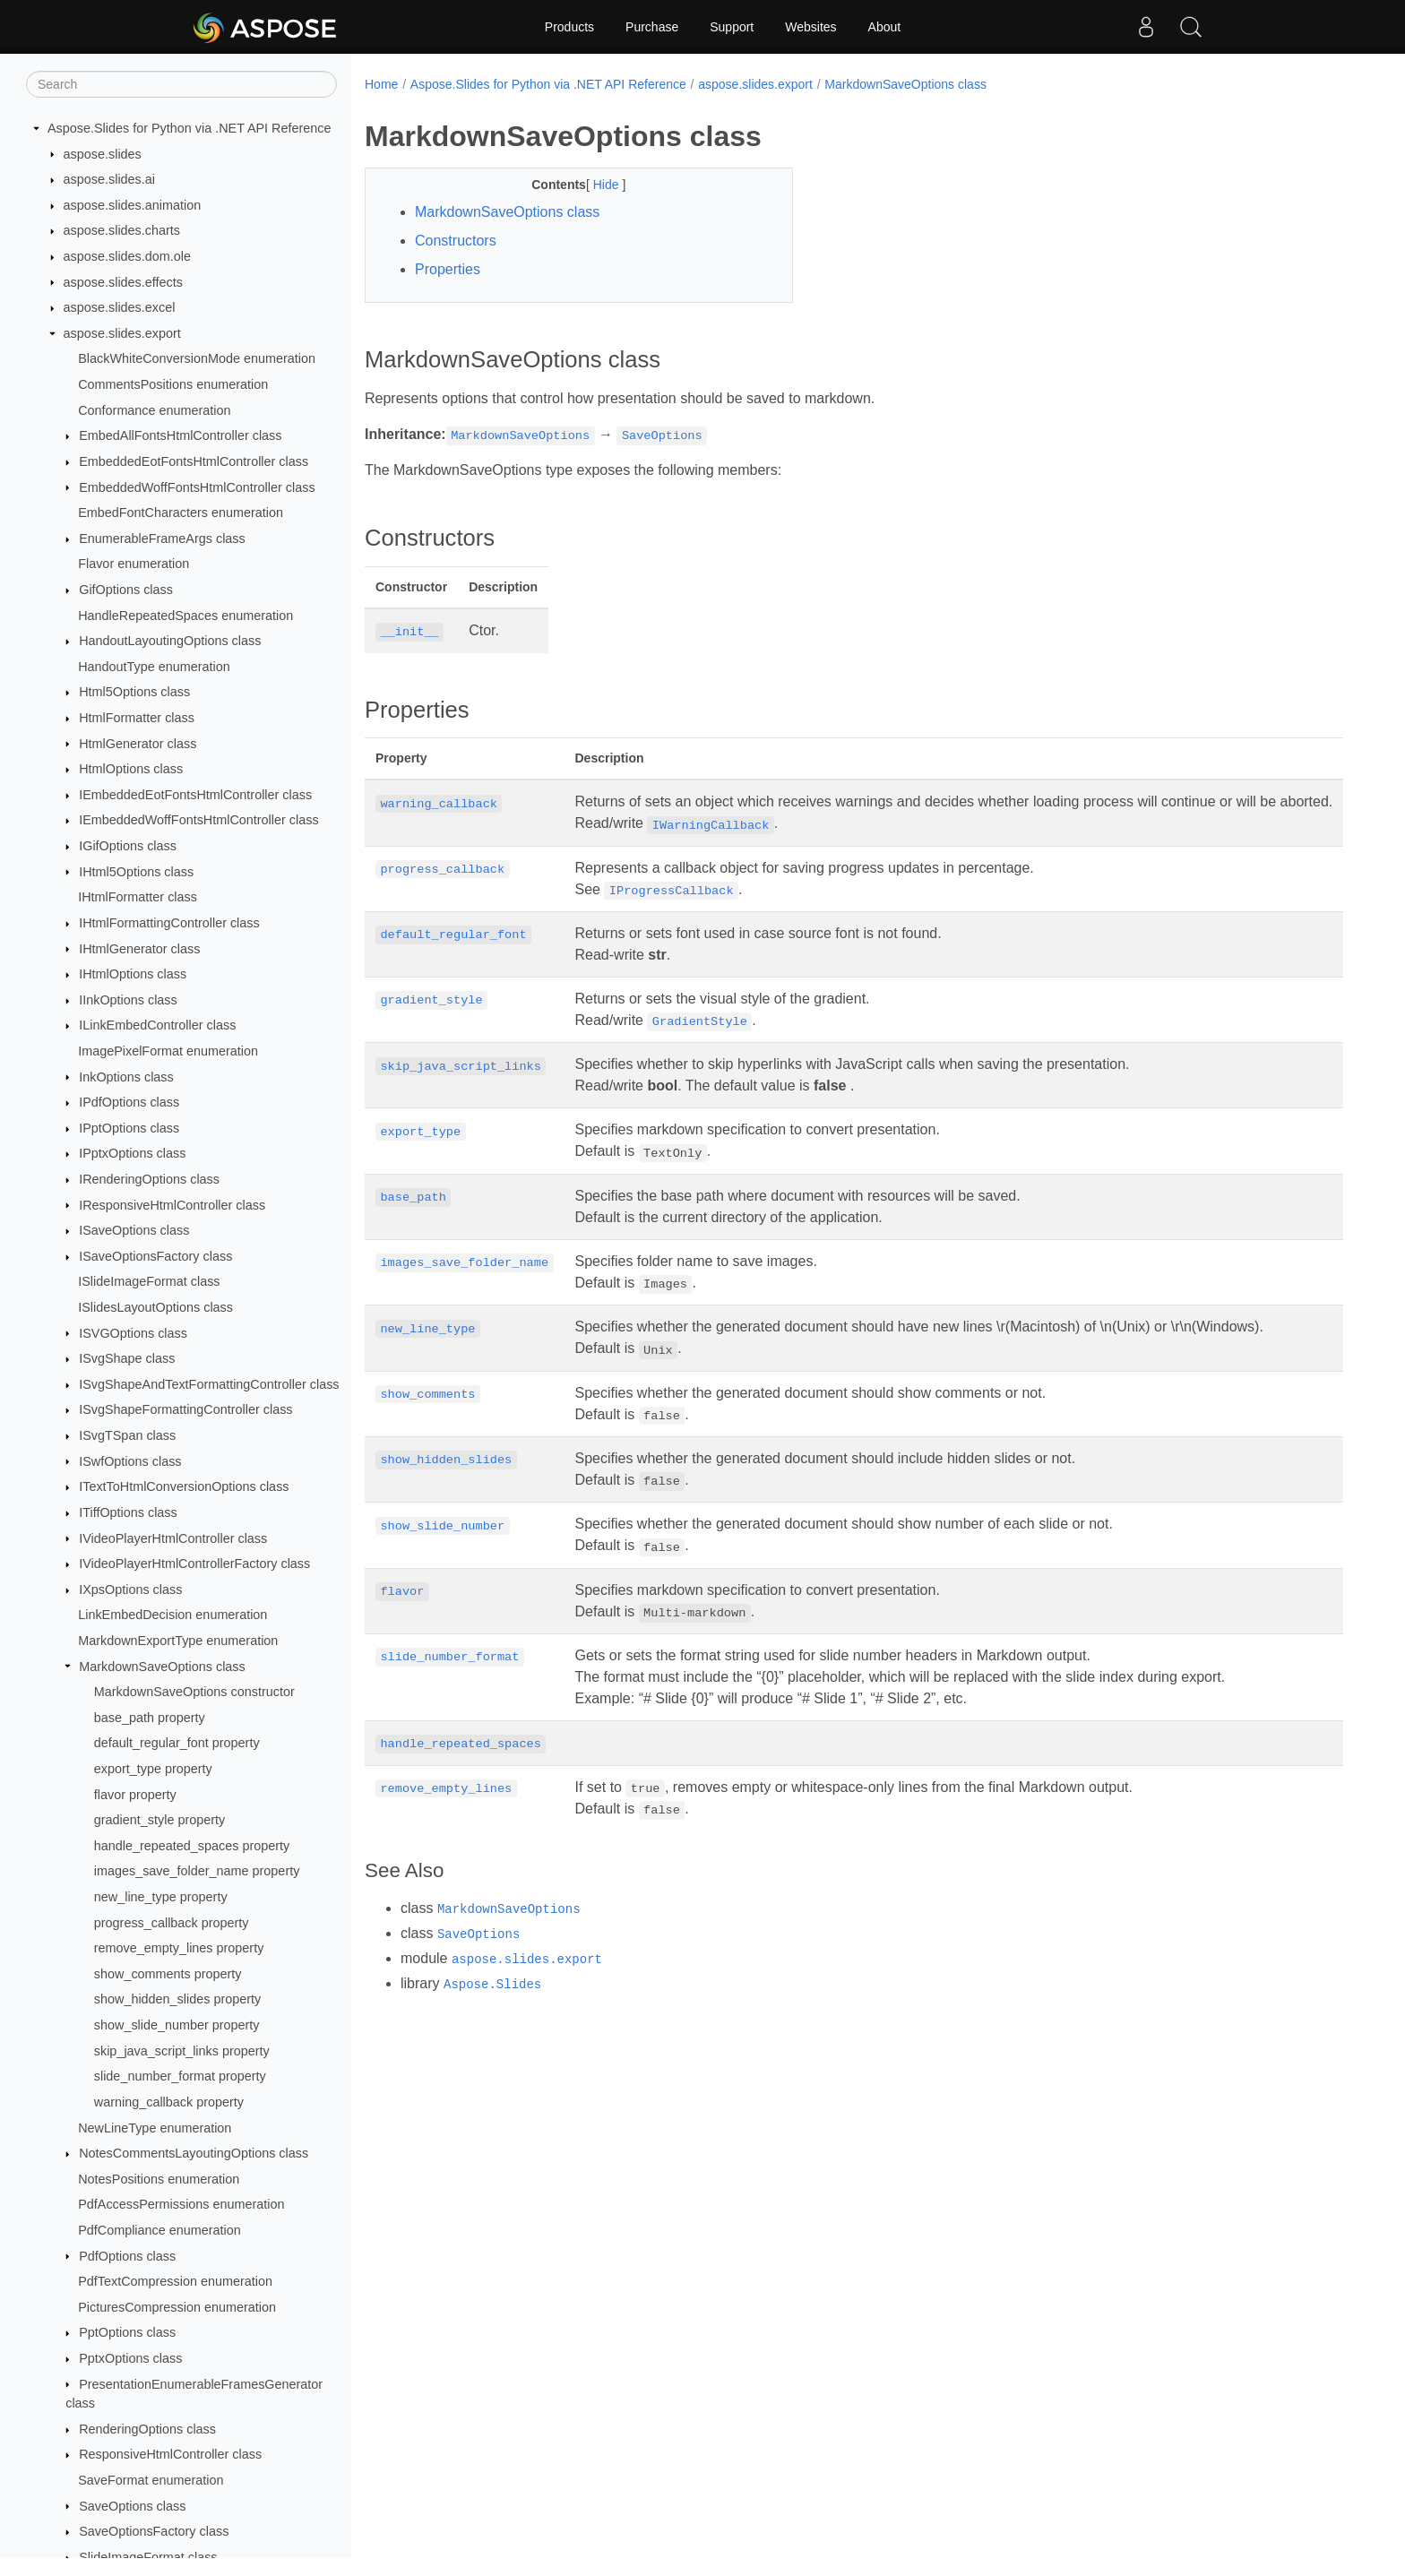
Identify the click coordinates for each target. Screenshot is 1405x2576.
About (884, 27)
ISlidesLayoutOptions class (155, 1307)
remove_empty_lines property (179, 1948)
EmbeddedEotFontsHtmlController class (193, 461)
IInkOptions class (128, 1000)
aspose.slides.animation (133, 205)
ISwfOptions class (130, 1461)
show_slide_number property (177, 2025)
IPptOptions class (129, 1128)
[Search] (181, 84)
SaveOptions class (132, 2506)
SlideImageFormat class (148, 2557)
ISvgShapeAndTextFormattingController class (209, 1384)
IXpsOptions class (130, 1589)
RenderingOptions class (147, 2429)
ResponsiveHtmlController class (170, 2454)
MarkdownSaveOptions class (162, 1666)
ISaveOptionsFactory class (155, 1256)
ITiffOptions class (128, 1512)
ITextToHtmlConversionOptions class (184, 1486)
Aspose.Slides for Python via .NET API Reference (189, 128)
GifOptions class (126, 589)
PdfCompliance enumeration (159, 2230)
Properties (447, 269)
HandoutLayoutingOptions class (170, 640)
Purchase (651, 27)
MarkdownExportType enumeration (178, 1640)
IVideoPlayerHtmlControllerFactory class (194, 1563)
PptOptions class (127, 2332)
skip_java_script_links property (182, 2051)
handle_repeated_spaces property (191, 1846)
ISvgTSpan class (127, 1435)
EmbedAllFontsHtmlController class (180, 435)
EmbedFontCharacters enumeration (180, 512)
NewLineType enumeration (154, 2128)
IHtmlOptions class (132, 974)
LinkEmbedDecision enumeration (172, 1614)
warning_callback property (169, 2102)
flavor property (135, 1795)
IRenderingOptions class (149, 1179)
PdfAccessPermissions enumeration (181, 2204)
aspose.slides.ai (109, 179)
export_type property (153, 1769)
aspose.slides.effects (123, 282)
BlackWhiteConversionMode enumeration (196, 358)
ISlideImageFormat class (149, 1281)
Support (732, 27)
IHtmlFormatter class (137, 897)
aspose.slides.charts (122, 230)
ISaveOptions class (134, 1230)
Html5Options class (134, 692)
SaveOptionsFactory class (153, 2531)
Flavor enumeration (133, 563)
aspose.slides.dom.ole (127, 256)
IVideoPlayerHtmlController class (173, 1538)
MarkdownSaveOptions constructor (194, 1691)
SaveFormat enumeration (150, 2480)
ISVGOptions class (133, 1333)
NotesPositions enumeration (158, 2179)
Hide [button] (593, 184)
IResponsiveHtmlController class (172, 1205)
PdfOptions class (127, 2256)
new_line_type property (161, 1897)
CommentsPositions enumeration (173, 384)
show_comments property (168, 1974)
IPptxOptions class (132, 1153)
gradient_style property (159, 1820)
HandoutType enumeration (154, 666)
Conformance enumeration (154, 410)
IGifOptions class (128, 846)
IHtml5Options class (136, 872)
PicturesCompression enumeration (177, 2307)
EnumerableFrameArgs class (162, 538)
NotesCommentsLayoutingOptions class (193, 2153)
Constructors (455, 240)
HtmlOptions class (131, 769)
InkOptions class (126, 1077)
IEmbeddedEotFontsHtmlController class (195, 795)
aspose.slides (103, 154)
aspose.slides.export (122, 333)
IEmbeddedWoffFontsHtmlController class (198, 820)
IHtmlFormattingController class (169, 923)
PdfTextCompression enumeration (175, 2281)
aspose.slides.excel (120, 307)
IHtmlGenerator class (139, 949)
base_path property (149, 1717)
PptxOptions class (130, 2358)
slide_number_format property (180, 2076)
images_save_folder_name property (197, 1871)
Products (569, 27)
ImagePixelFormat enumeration (168, 1051)
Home (381, 84)
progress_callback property (171, 1923)
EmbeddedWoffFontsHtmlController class (197, 487)
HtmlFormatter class (136, 718)
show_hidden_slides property (177, 1999)
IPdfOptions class (129, 1102)
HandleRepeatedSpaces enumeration (185, 615)
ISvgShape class (127, 1358)
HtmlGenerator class (137, 744)
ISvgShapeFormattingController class (185, 1409)
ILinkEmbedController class (157, 1025)
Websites (810, 27)
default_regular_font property (177, 1743)
